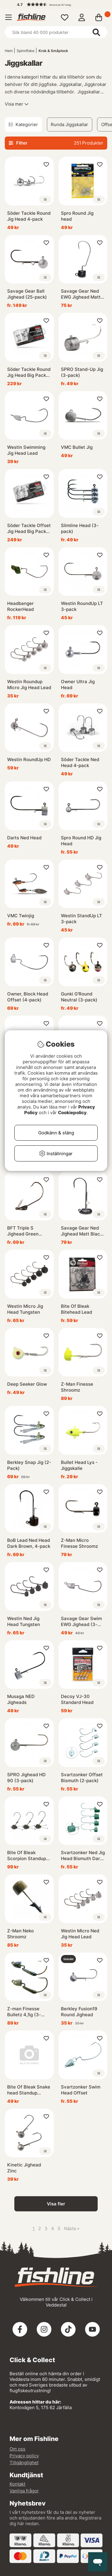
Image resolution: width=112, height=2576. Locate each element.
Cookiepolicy (72, 1112)
